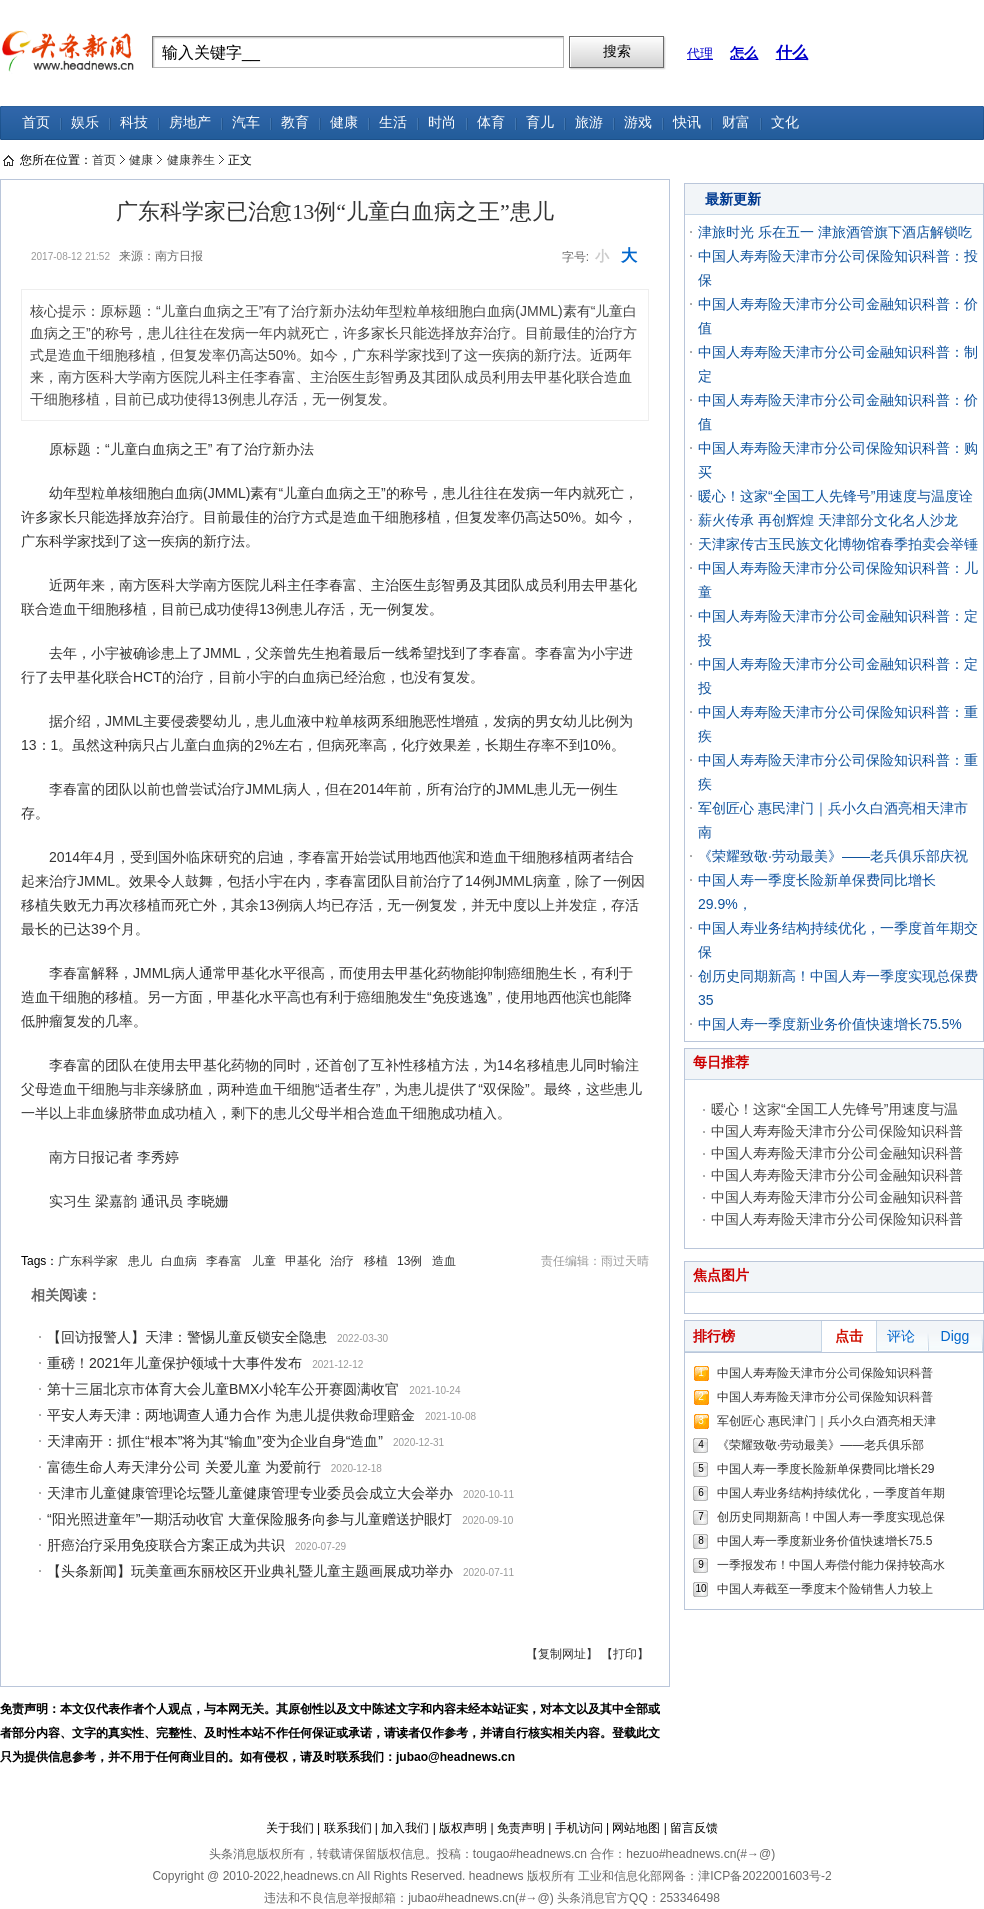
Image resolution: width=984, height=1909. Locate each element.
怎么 (744, 53)
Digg (955, 1336)
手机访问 (579, 1828)
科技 (134, 122)
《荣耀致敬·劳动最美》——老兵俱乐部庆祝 (833, 856)
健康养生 (191, 160)
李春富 (224, 1261)
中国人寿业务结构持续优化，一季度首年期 (831, 1493)
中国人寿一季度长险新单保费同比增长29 (825, 1469)
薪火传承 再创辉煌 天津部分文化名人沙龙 (828, 520)
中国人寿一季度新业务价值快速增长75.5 (824, 1541)
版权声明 (463, 1828)
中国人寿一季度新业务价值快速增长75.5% (830, 1024)
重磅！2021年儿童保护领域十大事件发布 (174, 1363)
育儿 (540, 122)
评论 (901, 1336)
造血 (444, 1261)
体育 (491, 122)
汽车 (246, 122)
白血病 (179, 1261)
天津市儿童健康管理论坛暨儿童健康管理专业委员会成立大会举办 (250, 1493)
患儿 (140, 1261)
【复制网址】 (562, 1654)
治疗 (342, 1261)
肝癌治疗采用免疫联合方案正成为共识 (166, 1545)
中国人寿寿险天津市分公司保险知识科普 (837, 1131)
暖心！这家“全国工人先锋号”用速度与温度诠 (835, 496)
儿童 (264, 1261)
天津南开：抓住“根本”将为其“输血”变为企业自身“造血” (215, 1441)
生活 (393, 122)
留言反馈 (694, 1828)
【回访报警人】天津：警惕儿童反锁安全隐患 (187, 1337)
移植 (376, 1261)
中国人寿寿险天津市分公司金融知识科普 (837, 1153)
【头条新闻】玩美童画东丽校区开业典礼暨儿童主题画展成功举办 (250, 1571)
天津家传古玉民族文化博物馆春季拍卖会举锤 (838, 544)
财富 (736, 122)
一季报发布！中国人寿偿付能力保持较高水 (831, 1565)
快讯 (687, 122)
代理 (700, 53)
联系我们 (348, 1828)
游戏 (638, 122)
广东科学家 (88, 1261)
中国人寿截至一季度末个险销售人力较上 (825, 1589)
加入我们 (405, 1828)
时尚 (442, 122)
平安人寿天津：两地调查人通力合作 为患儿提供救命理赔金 (231, 1415)
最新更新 (733, 199)
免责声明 (521, 1828)
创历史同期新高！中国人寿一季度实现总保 (831, 1517)
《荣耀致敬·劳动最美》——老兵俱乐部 (820, 1445)
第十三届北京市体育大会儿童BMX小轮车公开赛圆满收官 (223, 1389)
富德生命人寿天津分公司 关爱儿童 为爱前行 (184, 1467)
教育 (295, 122)
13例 (409, 1261)
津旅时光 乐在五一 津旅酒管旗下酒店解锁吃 (835, 232)
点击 (849, 1336)
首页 (36, 122)
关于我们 (290, 1828)
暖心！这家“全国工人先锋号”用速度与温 (834, 1109)
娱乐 (85, 122)
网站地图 (636, 1828)
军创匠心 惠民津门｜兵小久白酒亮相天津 (826, 1421)
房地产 (190, 122)
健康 (344, 122)
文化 (785, 122)
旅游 (589, 122)
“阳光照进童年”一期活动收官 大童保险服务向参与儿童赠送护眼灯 (249, 1519)
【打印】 (625, 1654)
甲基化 (303, 1261)
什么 (792, 52)
